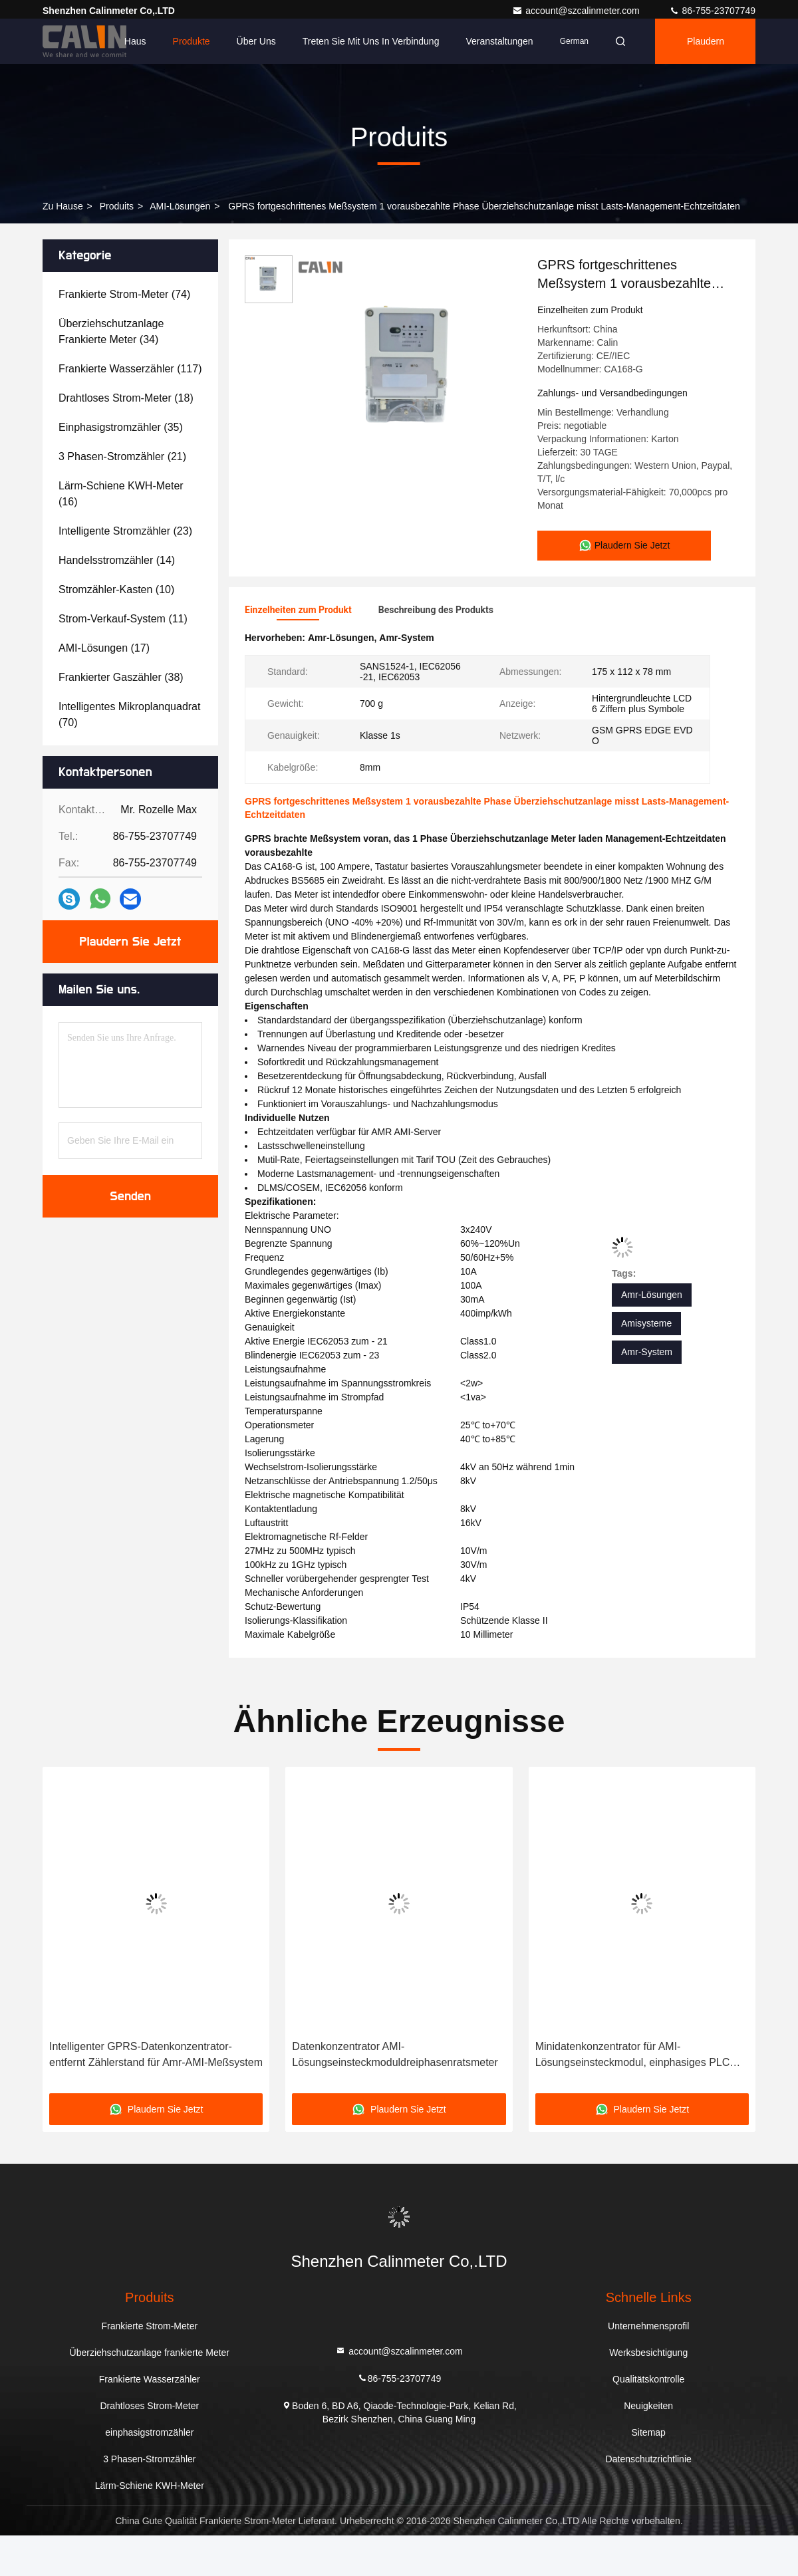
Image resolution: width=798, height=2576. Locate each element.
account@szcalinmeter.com (577, 10)
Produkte (191, 41)
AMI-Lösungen (180, 206)
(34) (111, 331)
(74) (124, 294)
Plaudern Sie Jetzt (131, 941)
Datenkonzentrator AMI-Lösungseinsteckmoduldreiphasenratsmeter (395, 2053)
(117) (130, 368)
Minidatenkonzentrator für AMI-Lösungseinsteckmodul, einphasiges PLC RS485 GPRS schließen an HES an (632, 2054)
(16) (121, 493)
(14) (117, 560)
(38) (121, 677)
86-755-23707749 (712, 10)
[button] (83, 1934)
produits (117, 206)
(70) (129, 714)
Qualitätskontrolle (648, 2378)
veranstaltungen (499, 41)
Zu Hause (63, 206)
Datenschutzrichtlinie (649, 2457)
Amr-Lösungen (651, 1293)
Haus (135, 41)
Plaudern (705, 41)
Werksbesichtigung (648, 2351)
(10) (116, 589)
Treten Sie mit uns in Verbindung (371, 41)
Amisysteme (646, 1322)
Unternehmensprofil (648, 2324)
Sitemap (649, 2431)
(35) (121, 427)
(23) (125, 531)
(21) (122, 456)
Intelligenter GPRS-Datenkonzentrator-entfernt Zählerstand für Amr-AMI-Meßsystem (156, 2053)
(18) (126, 398)
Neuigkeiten (648, 2404)
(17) (104, 648)
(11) (123, 618)
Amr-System (646, 1350)
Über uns (256, 41)
